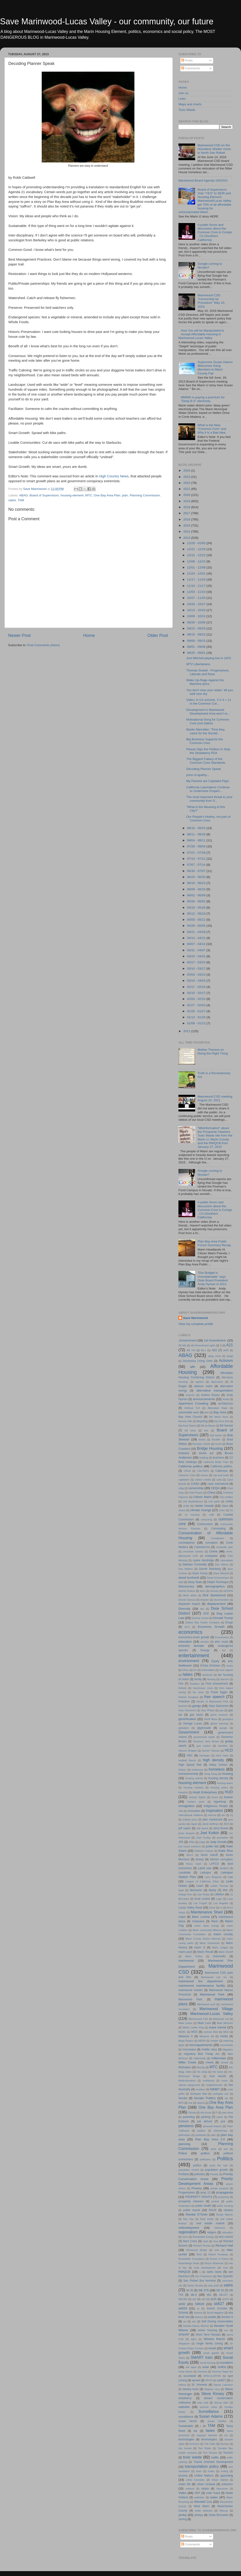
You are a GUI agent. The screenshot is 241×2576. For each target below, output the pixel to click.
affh (192, 1367)
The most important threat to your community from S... (209, 798)
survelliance (185, 2416)
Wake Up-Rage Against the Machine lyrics (205, 682)
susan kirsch (187, 2421)
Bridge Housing (210, 1448)
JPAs (191, 1842)
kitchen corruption (221, 1859)
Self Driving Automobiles (217, 2321)
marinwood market (190, 1990)
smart (212, 2348)
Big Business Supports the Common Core (204, 741)
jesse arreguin (186, 1833)
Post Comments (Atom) (43, 645)
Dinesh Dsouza (187, 1599)
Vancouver (222, 2488)
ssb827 (221, 2380)
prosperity (223, 2197)
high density (213, 1760)
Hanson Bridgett (187, 1750)
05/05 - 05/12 (196, 919)
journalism (222, 1837)
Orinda (192, 2112)
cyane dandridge (203, 1560)
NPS (181, 2102)
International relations (190, 1815)
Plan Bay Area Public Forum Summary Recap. (214, 1243)
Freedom (184, 1701)
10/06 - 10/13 (196, 616)
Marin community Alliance (207, 1930)
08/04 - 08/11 (196, 840)
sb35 (213, 2299)
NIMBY (215, 2089)
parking (205, 2117)
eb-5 (187, 1626)
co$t (211, 1514)
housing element (71, 495)
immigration (186, 1806)
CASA (195, 1483)
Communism (205, 1524)
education (185, 1641)
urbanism (227, 2484)
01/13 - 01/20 (196, 1017)
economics (190, 1632)
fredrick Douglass (188, 1697)
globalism (183, 1728)
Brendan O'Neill (201, 1444)
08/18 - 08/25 (196, 828)
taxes (210, 2430)
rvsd (225, 2267)
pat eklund (204, 2121)
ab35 (226, 1350)
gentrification (187, 1719)
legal (181, 1890)
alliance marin (203, 1386)
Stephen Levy (212, 2389)
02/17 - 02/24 (196, 987)
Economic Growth (211, 1626)
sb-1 (194, 2294)
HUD (229, 1792)
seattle (212, 2317)
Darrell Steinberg (210, 1568)
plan (125, 495)
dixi (202, 1608)
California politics (190, 1466)
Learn (199, 1885)
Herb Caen (222, 1755)
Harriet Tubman (210, 1750)
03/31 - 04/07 (196, 950)
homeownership (188, 1773)
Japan (193, 1824)
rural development (205, 2267)
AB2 (214, 1350)
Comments (190, 68)
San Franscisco (203, 2276)
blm (206, 1430)
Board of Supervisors (44, 495)
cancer (204, 1475)
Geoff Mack (210, 1719)
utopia (205, 2488)
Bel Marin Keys (218, 1416)
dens (202, 1591)
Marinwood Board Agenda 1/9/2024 (203, 180)
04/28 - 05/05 (196, 925)
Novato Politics (205, 2098)
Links (182, 98)
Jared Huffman (210, 1824)
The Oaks (210, 2443)
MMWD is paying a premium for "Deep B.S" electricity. (203, 399)
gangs (196, 1706)
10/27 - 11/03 (196, 598)
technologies (186, 2439)
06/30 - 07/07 (196, 871)
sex (226, 2330)
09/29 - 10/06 (196, 622)
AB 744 (191, 1350)
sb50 (181, 2304)
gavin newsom (219, 1714)
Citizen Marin (202, 1497)
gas (221, 1710)
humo (215, 1797)
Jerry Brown (220, 1828)
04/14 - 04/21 (196, 938)
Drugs (229, 1622)
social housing (208, 2362)
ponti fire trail (219, 2165)
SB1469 (182, 2299)
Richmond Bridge (196, 2250)
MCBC (182, 2031)
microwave (189, 2049)
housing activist (194, 1778)
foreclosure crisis (203, 1688)
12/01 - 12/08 (196, 567)
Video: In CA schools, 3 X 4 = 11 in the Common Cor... (208, 701)
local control (202, 1898)
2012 (187, 1031)
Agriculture (217, 1381)
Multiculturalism (187, 2080)
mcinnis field (210, 2031)
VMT (197, 2493)
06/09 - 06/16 (196, 889)
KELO (190, 1855)
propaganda (224, 2192)
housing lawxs (225, 1783)
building (204, 1457)
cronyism (211, 1556)
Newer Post (19, 635)
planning (184, 2144)
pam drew (227, 2112)
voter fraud (213, 2493)
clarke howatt (204, 1505)
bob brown (216, 1435)
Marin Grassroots (210, 1943)
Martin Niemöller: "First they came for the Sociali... (205, 731)
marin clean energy (206, 1925)
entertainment (193, 1655)
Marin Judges (220, 1947)
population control (188, 2169)
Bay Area (219, 1412)
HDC (190, 1755)
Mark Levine (185, 2023)
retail (205, 2241)
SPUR (208, 2380)
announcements (204, 1399)
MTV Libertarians (198, 664)
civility (229, 1501)
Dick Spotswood (214, 1595)
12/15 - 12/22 (196, 555)
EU (195, 1670)
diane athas (190, 1595)
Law (230, 1877)
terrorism (195, 2443)
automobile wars (188, 1412)
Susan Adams (211, 2416)
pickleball (201, 2135)
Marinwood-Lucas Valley (211, 2013)
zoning (182, 2519)
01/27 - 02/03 (196, 1005)
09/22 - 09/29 (196, 628)
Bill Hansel (226, 1425)
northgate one (220, 2093)
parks (220, 2117)
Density (214, 1591)
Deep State (195, 1582)
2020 (187, 495)
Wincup (223, 2510)
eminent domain (191, 1645)
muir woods (217, 2076)
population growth (216, 2169)
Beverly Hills (185, 1421)
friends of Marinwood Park (212, 1701)
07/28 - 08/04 (196, 846)
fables (188, 1674)
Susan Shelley (217, 2421)
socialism (226, 2362)
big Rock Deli (221, 1421)
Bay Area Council (190, 1416)
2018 (187, 507)
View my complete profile (195, 1324)
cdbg (181, 1488)
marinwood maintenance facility (201, 1985)
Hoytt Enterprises (205, 1792)
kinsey (200, 1859)
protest (215, 2201)
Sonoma (202, 2371)
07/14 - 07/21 (196, 858)
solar (205, 2367)
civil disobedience (193, 1501)
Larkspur (205, 1872)
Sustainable (185, 2426)
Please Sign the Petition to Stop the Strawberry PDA (208, 751)
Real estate (207, 2219)
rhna (215, 2241)
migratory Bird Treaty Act (201, 2054)
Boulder (216, 1439)
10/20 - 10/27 (196, 604)
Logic (219, 1898)
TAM (21, 500)
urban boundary (195, 2479)
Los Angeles (220, 1903)
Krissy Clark (193, 1863)
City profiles (226, 1497)
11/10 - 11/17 (196, 585)
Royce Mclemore (213, 2263)
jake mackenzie (212, 1819)
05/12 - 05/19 (196, 913)
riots (217, 2250)
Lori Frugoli (200, 1903)
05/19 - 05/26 (196, 907)
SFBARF (184, 2334)
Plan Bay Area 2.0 (210, 2139)
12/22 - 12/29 (196, 549)
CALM (187, 1470)
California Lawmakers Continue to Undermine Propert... (208, 789)
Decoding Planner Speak (203, 769)
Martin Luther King (193, 2027)
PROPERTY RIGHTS (198, 2197)
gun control (204, 1745)
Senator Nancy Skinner (196, 2325)
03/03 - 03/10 (196, 974)
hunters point (195, 1801)
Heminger (204, 1755)
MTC (88, 495)
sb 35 (189, 2290)
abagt (230, 1356)
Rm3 (199, 2254)
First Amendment (217, 1683)
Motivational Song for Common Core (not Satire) (207, 721)
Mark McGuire (225, 2023)
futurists (182, 1706)
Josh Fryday (203, 1837)
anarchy (190, 1395)
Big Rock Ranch (187, 1425)
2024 (187, 470)
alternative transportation (214, 1390)
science (198, 2312)
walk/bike (199, 2497)
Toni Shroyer (210, 2452)
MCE (194, 2031)
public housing (225, 2205)
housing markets (193, 1787)
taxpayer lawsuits (207, 2435)
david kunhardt (188, 1577)
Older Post (157, 635)
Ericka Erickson (210, 1665)
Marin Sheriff (226, 1951)
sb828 (182, 2308)
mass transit (217, 2027)
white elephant (203, 2510)
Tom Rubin (204, 2448)
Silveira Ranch (214, 2339)
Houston (183, 1792)
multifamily (208, 2080)
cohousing (206, 1519)
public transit (191, 2210)
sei (184, 2321)
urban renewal (206, 2484)
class (225, 1505)
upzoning (226, 2475)
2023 (187, 477)
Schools (183, 2312)
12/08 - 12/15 (196, 561)
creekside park (224, 1547)
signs (194, 2339)
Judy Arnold (218, 1842)
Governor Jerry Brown (206, 1741)
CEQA (215, 1488)
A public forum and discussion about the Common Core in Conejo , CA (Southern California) (214, 232)
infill (180, 1811)
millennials (218, 2058)
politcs (205, 2153)
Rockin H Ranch (219, 2258)
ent (223, 1650)
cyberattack (226, 1560)
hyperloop (220, 1801)
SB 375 (203, 2290)
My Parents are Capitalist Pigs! (207, 781)
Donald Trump (223, 1618)
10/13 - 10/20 (196, 610)
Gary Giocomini (187, 1710)
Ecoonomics (222, 1637)
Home (89, 635)
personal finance (212, 2126)
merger (214, 2040)
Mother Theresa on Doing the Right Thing (212, 1051)
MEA (225, 2031)
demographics (215, 1586)
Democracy (186, 1586)
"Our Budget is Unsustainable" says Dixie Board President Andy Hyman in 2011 (212, 1278)
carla (219, 1479)
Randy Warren (224, 2214)
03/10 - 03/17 (196, 968)
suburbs (184, 2407)
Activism (226, 1360)
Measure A (185, 2036)
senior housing (207, 2330)
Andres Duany (210, 1395)
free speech (214, 1697)
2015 (187, 525)
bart (206, 1412)
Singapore (184, 2343)
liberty (212, 1890)
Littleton (219, 1894)
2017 (187, 513)
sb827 (219, 2303)
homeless (217, 1769)
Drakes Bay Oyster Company (202, 1622)
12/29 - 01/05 (196, 543)
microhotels (226, 2045)
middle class (209, 2049)
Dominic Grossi (200, 1618)
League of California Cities (202, 1881)
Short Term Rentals (208, 2334)
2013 (187, 537)
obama (201, 2102)
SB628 (199, 2304)
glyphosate (204, 1728)
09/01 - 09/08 (196, 646)
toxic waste (192, 2457)
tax (195, 2430)
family (198, 1679)
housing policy (219, 1787)
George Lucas (192, 1723)
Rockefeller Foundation (191, 2258)
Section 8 (227, 2317)
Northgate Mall (198, 2093)
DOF (206, 1613)
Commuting (218, 1528)
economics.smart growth (193, 1637)
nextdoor (200, 2089)
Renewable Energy (203, 2236)
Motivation (184, 2067)
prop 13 (205, 2192)
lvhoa (212, 1907)
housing (227, 1773)
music (224, 2080)
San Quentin (225, 2276)
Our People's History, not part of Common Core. (208, 818)
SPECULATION (212, 2376)
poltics (197, 2165)
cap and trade (221, 1475)
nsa (190, 2102)
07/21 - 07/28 (196, 852)
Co (231, 1510)
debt (180, 1582)
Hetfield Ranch (187, 1760)
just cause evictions (189, 1846)
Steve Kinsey (212, 2393)
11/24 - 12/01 (196, 573)
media (224, 2036)
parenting (189, 2117)
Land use (204, 1868)
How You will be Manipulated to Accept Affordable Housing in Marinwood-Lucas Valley (201, 334)
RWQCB (184, 2271)
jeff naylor (184, 1828)
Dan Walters (185, 1568)
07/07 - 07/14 (196, 864)
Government (188, 1732)
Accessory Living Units (197, 1361)
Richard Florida (202, 2245)
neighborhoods (214, 2085)
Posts (187, 60)
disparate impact (189, 1604)
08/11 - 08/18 (196, 834)
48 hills (182, 1345)
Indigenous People (216, 1806)
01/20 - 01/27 (196, 1011)
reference (220, 2227)
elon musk (221, 1641)
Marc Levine (201, 1916)
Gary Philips (208, 1710)
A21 (229, 1345)
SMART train (202, 2357)
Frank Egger (219, 1692)
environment (188, 1661)
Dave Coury (200, 1573)
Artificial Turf (192, 1408)
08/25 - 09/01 (196, 652)
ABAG (23, 495)
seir (194, 2321)
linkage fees (185, 1894)
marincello (219, 1956)
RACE (213, 2210)
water (214, 2497)
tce (226, 2435)
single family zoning (209, 2343)
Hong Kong (210, 1773)
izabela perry (190, 1819)
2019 (187, 501)
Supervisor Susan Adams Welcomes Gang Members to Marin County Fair (215, 367)
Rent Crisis (190, 2241)
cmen (222, 1510)
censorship (195, 1488)
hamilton (223, 1745)
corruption (211, 1542)
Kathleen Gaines (203, 1850)
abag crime (214, 1356)
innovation (193, 1811)
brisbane (183, 1453)
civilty (186, 1505)
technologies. (209, 2439)
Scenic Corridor (217, 2308)
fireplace (195, 1683)
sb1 (209, 2294)
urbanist (189, 2488)
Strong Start (221, 2402)
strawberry (185, 2398)
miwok (209, 2062)
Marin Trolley (194, 1956)
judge (202, 1842)
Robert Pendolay (218, 2254)
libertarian (196, 1890)
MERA (202, 2040)
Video (182, 2493)
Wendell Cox (203, 2501)
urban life (184, 2484)
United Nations (203, 2475)
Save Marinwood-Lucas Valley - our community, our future (106, 21)
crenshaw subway (193, 1551)
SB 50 (220, 2290)
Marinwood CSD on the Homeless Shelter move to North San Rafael (214, 149)
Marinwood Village (216, 2009)
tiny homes (185, 2448)
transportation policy (202, 2466)
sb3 (203, 2299)
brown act (206, 1453)
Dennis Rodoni (186, 1591)
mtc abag (202, 2071)
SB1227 (223, 2294)
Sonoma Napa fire (222, 2371)
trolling (224, 2471)
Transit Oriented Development (213, 2462)
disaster (204, 1599)
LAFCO (214, 1863)
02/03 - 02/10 (196, 999)
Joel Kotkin (209, 1833)
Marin (214, 1921)
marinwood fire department (200, 1981)
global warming (219, 1723)
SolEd (222, 2367)
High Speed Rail (189, 1764)
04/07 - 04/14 (196, 944)
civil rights (214, 1501)
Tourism (228, 2452)
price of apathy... (197, 775)
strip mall (202, 2402)
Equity (215, 1661)
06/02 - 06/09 (196, 895)
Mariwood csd (221, 2018)
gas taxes (196, 1714)
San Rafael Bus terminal (199, 2280)
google (223, 1728)
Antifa (225, 1399)
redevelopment (188, 2227)
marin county (223, 1934)
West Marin (201, 2506)
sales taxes (214, 2271)
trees (199, 2471)
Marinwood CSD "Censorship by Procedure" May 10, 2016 (211, 301)
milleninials (199, 2058)
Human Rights (197, 1797)
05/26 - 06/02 (196, 901)
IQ (231, 1815)
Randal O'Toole (197, 2214)
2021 (187, 489)
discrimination (221, 1599)
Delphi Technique (218, 1582)
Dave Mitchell (221, 1573)
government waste (204, 1737)
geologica (227, 1719)
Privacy (196, 2188)
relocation (227, 2232)
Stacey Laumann (223, 2384)
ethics (185, 1670)
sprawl (196, 2380)
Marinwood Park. (190, 1999)
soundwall (189, 2376)
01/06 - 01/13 (196, 1023)
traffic (215, 2457)
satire (12, 500)
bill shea (190, 1430)
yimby (182, 2515)
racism (228, 2210)
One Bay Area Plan (107, 495)
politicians (205, 2159)
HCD (229, 1750)
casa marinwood (217, 1483)
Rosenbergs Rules (188, 2263)
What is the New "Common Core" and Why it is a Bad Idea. (211, 428)
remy (185, 2236)
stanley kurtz (191, 2389)
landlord (224, 1868)
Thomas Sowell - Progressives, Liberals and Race (207, 672)
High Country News (114, 476)
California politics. (221, 1466)
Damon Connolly (194, 1564)
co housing (192, 1514)
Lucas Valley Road (190, 1907)
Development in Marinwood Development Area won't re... (208, 711)
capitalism (184, 1479)
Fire (180, 1683)
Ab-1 (203, 1350)
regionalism (188, 2232)
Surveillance (208, 2411)
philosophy (184, 2135)
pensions (185, 2126)
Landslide (184, 1872)
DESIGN (228, 1591)
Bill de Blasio (208, 1425)
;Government (187, 1340)
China (211, 1492)
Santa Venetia (195, 2285)
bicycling (202, 1421)
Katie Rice (225, 1850)
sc (198, 2308)
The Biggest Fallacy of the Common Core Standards (205, 760)
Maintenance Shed (206, 1912)
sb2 (194, 2299)
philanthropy (220, 2130)
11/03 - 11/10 (196, 592)
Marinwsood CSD (198, 2018)
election (204, 1641)
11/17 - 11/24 (196, 579)
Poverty (214, 2174)
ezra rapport (226, 1670)
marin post (185, 1952)
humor (228, 1797)
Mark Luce (204, 2023)
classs (181, 1510)
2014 (187, 531)
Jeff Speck (202, 1828)
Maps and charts (190, 104)
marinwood (186, 1960)
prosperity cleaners (191, 2201)
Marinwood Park (212, 1994)
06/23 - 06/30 (196, 877)
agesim (200, 1381)
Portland (183, 2174)
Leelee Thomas (219, 1885)
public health (203, 2205)
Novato (182, 2098)
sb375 (225, 2299)
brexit (218, 1444)
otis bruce (205, 2112)
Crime (213, 1551)
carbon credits (203, 1479)
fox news (198, 1692)
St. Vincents (199, 2384)
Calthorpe (222, 1470)
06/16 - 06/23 (196, 883)
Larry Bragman (213, 1877)
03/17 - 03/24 (196, 962)
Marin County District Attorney (203, 1938)
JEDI (226, 1824)
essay (229, 1665)
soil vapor (191, 2367)
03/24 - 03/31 (196, 956)
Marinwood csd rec (214, 1977)
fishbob (182, 1688)
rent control (226, 2236)
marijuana (198, 1921)
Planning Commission (145, 495)
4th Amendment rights (203, 1345)
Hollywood (197, 1769)
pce (223, 2121)
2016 (187, 519)
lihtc (225, 1890)
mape (181, 1916)
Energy (204, 1650)
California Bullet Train (215, 1462)
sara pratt (213, 2285)
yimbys (198, 2515)
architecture (225, 1403)
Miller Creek (187, 2062)
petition (201, 2130)
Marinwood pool (206, 2004)
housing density (218, 1778)
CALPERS (203, 1470)
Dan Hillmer (221, 1564)
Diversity (184, 1608)
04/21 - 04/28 (196, 932)
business (218, 1457)
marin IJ (199, 1947)
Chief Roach (196, 1492)
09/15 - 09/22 (196, 634)
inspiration (214, 1810)
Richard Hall (224, 2245)
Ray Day (188, 2219)
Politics (225, 2158)
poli (226, 2149)
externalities (208, 1670)
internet (212, 1815)
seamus (199, 2317)
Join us (183, 93)
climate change (200, 1510)
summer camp (208, 2407)
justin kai (212, 1846)
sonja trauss (185, 2371)
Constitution (217, 1538)
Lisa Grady (203, 1894)
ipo (223, 1815)
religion (211, 2232)
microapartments (200, 2045)
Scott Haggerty (215, 2312)
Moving (201, 2067)
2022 (187, 483)
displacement (216, 1604)
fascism (224, 1679)
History (182, 1769)
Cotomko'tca (202, 1547)
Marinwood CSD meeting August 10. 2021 (214, 1098)
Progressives (186, 2192)
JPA (180, 1842)
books (202, 1439)
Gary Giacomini (218, 1706)
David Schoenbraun (218, 1577)
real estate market (211, 2223)
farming (211, 1679)
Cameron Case (187, 1475)
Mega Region (185, 2040)
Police (182, 2153)
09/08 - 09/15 (196, 640)
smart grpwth (211, 2353)
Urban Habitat (219, 2479)
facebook (207, 1674)
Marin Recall (205, 1952)
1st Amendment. (215, 1340)
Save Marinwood (195, 1318)
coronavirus (186, 1542)
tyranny (183, 2475)
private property (219, 2188)
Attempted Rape (217, 1408)
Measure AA (207, 2036)
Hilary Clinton (218, 1764)
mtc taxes (217, 2071)
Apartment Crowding (193, 1403)
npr (226, 2098)
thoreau (224, 2443)
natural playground (189, 2085)
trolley (211, 2471)
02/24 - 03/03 (196, 980)
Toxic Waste (186, 110)
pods (213, 2149)
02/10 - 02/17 (196, 993)
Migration (228, 2049)
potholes (199, 2174)
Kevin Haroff (209, 1855)
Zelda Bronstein (218, 2515)
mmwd (224, 2062)
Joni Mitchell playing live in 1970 (208, 658)
